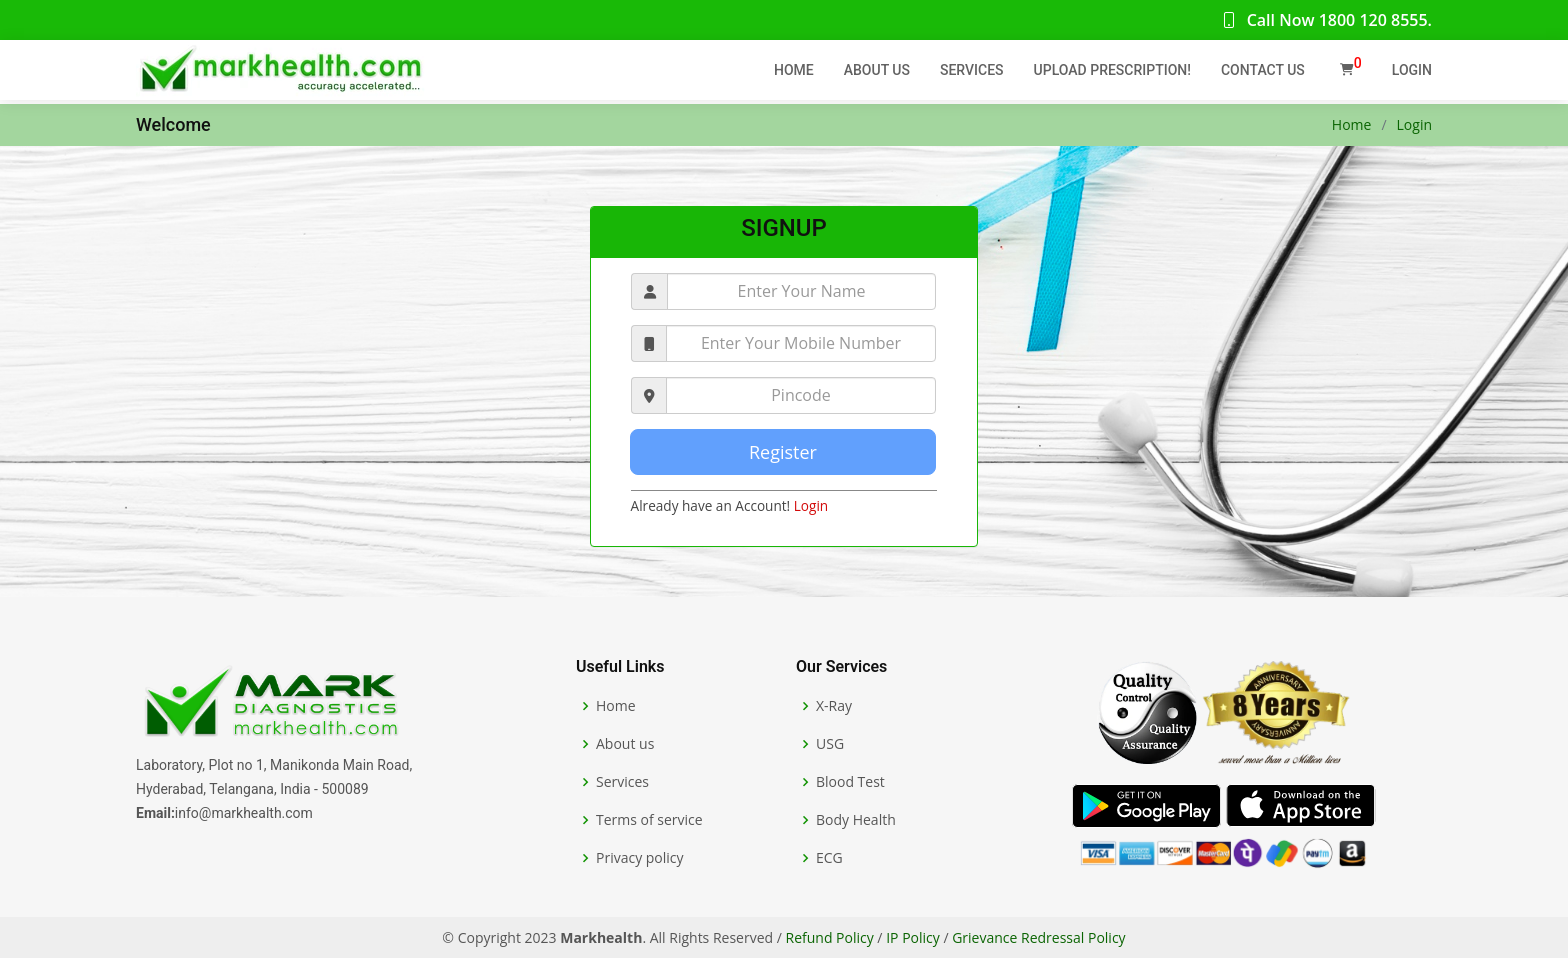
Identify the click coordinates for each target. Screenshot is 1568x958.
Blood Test (850, 782)
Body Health (856, 820)
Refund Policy (830, 937)
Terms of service (649, 820)
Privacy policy (640, 858)
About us (625, 744)
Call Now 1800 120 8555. (1326, 20)
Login (1412, 70)
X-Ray (834, 706)
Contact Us (1263, 70)
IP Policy (913, 937)
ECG (829, 858)
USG (830, 744)
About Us (877, 70)
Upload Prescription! (1112, 70)
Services (972, 70)
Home (794, 70)
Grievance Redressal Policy (1038, 937)
